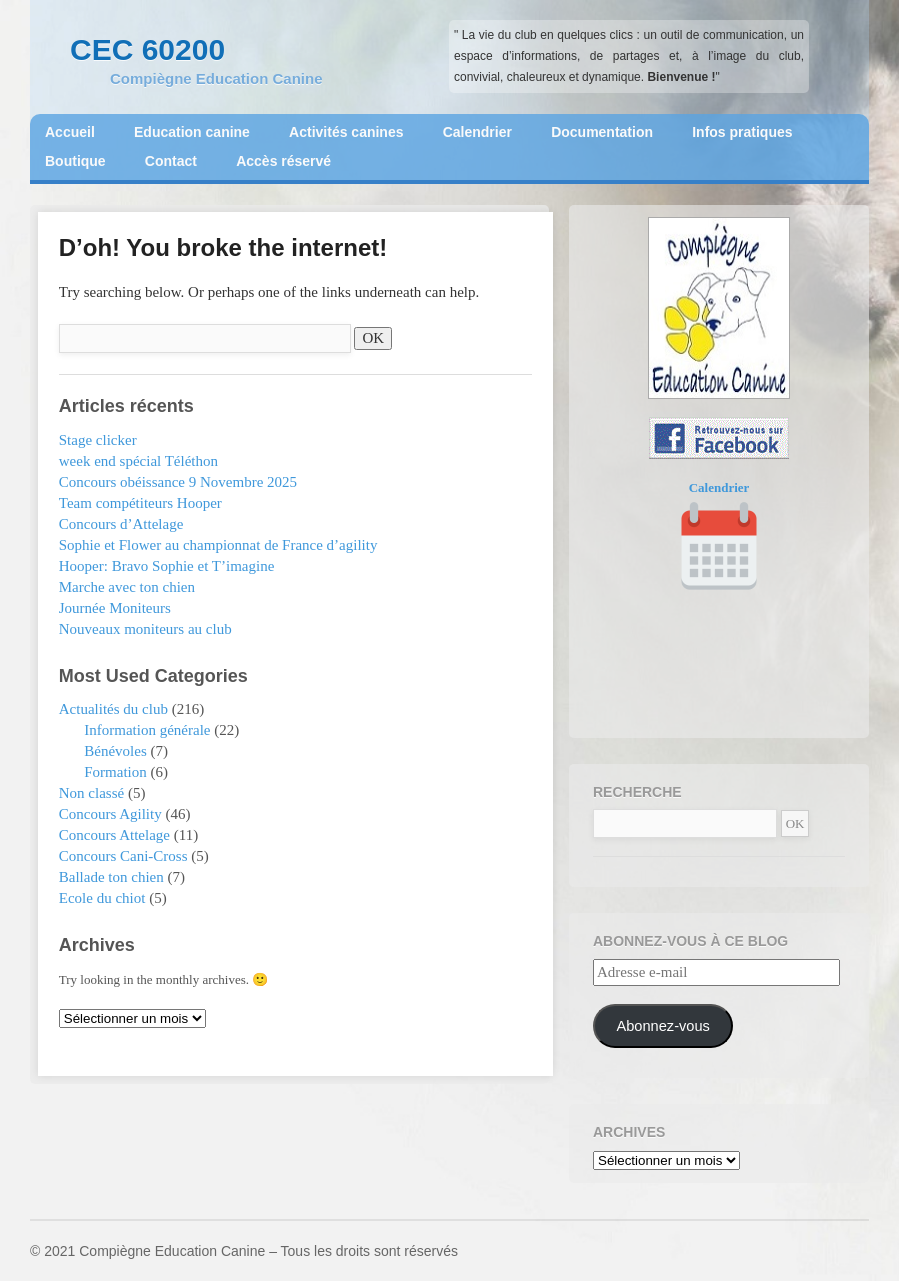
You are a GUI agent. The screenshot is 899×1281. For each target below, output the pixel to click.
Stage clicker (98, 440)
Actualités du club (113, 709)
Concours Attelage (114, 835)
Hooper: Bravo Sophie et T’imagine (167, 566)
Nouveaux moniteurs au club (145, 629)
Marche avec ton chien (127, 587)
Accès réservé (283, 161)
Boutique (75, 161)
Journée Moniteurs (115, 608)
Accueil (70, 132)
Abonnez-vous (662, 1026)
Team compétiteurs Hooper (140, 503)
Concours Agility (110, 814)
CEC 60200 (147, 49)
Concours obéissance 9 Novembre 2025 (178, 482)
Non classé (91, 793)
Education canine (192, 132)
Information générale (147, 730)
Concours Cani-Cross (123, 856)
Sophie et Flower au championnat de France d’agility (218, 545)
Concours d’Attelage (121, 524)
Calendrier (477, 132)
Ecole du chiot (102, 898)
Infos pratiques (742, 132)
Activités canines (346, 132)
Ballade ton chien (111, 877)
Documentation (602, 132)
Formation (115, 772)
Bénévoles (115, 751)
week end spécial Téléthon (138, 461)
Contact (171, 161)
